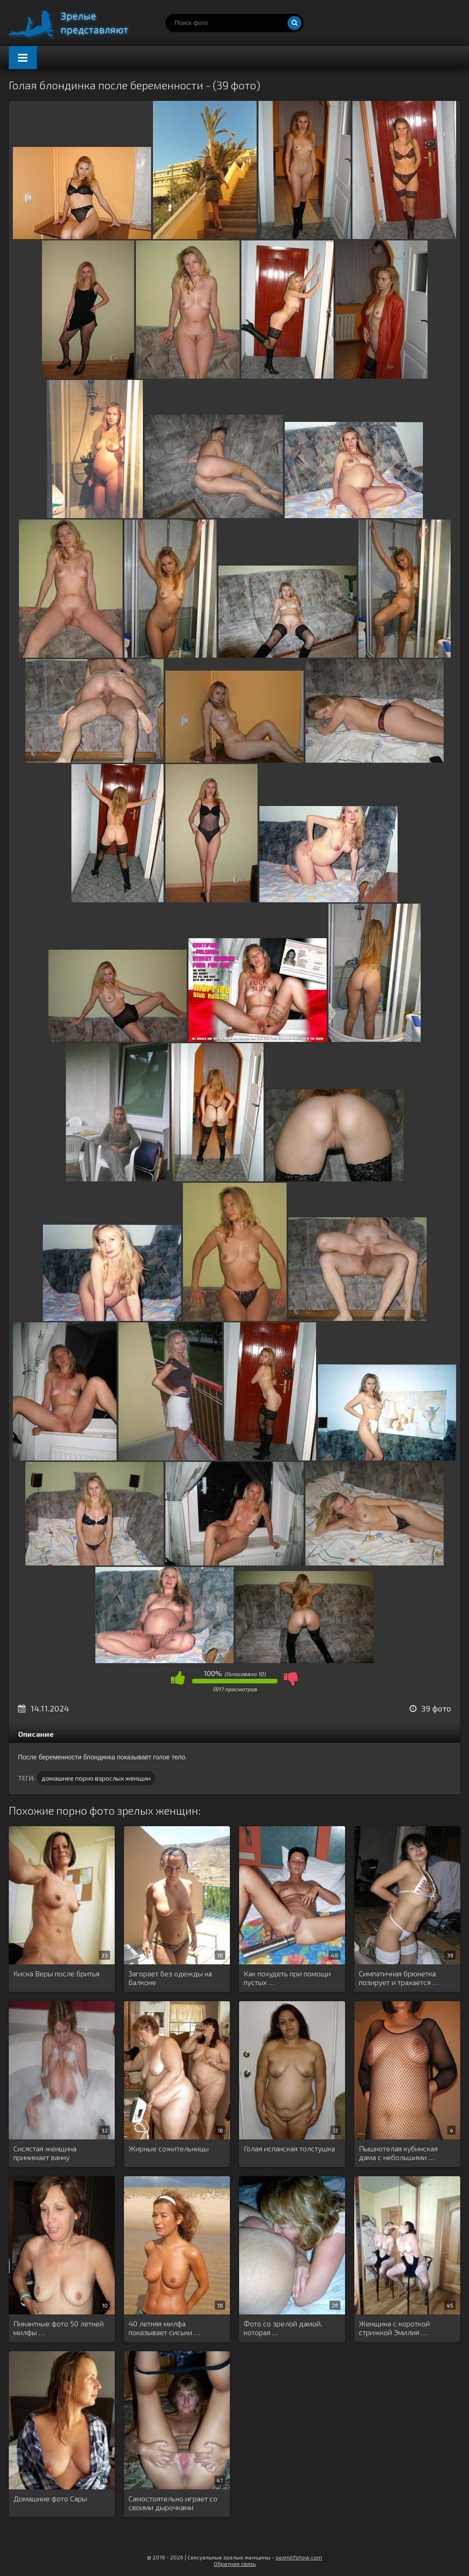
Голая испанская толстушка (289, 2148)
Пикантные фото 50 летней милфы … (58, 2328)
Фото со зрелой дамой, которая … (283, 2328)
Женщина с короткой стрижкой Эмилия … (394, 2328)
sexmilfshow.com (299, 2557)
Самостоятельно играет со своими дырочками (173, 2503)
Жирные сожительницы (169, 2148)
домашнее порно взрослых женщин (96, 1778)
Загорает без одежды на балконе (170, 1977)
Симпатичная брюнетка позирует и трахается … (399, 1977)
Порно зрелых (78, 23)
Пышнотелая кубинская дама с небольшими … (398, 2152)
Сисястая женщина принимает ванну (44, 2152)
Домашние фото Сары (50, 2498)
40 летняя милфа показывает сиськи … (164, 2328)
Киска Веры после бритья (56, 1973)
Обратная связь (235, 2563)
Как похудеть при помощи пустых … (287, 1977)
